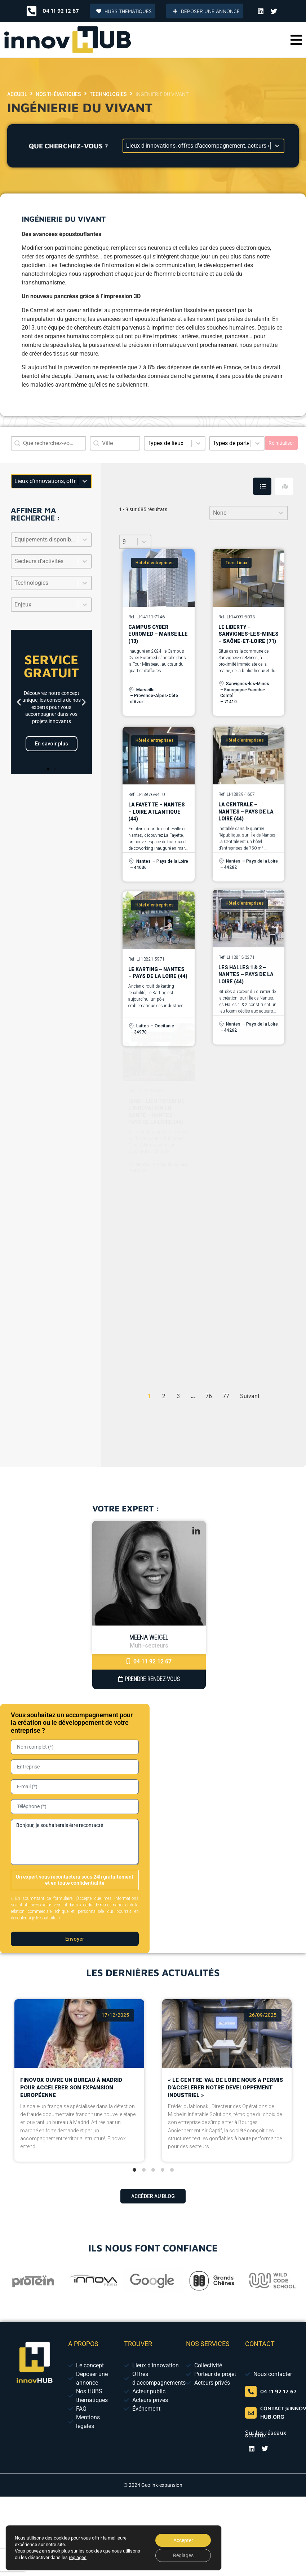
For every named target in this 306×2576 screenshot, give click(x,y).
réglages (78, 2557)
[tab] (262, 486)
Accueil (17, 94)
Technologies (108, 94)
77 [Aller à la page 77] (226, 1396)
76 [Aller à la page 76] (208, 1396)
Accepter (183, 2540)
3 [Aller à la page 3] (178, 1396)
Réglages (183, 2555)
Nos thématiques (58, 94)
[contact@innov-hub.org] (251, 2413)
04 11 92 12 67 (149, 1661)
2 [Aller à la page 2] (163, 1396)
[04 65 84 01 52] (251, 2391)
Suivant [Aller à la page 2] (250, 1396)
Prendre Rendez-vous (149, 1679)
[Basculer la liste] (84, 539)
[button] (296, 40)
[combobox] (115, 443)
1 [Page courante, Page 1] (149, 1396)
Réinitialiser (281, 443)
